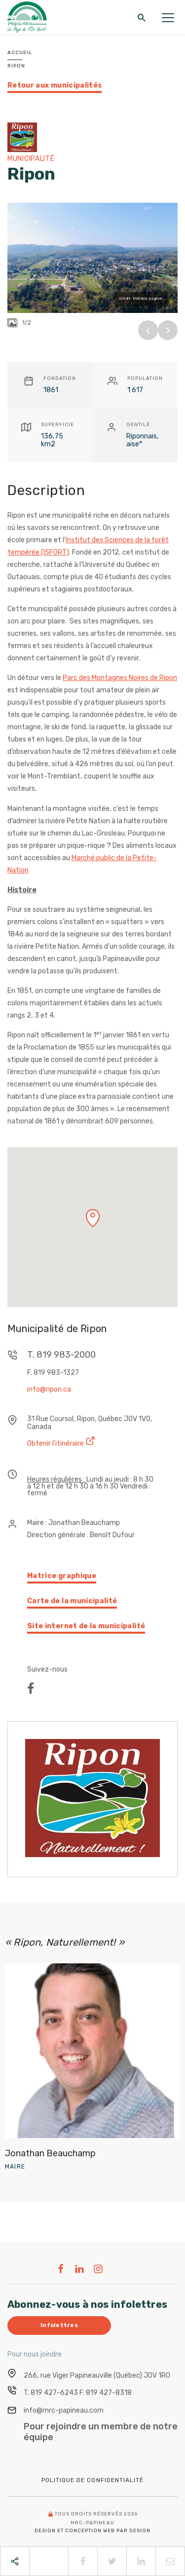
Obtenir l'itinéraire (61, 1441)
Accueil (19, 53)
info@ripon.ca (49, 1389)
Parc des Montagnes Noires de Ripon (120, 678)
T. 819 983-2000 (61, 1354)
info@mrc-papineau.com (64, 2410)
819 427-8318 (109, 2393)
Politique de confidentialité (92, 2480)
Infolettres (59, 2325)
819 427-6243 (54, 2393)
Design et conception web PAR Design (92, 2531)
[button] (93, 1218)
